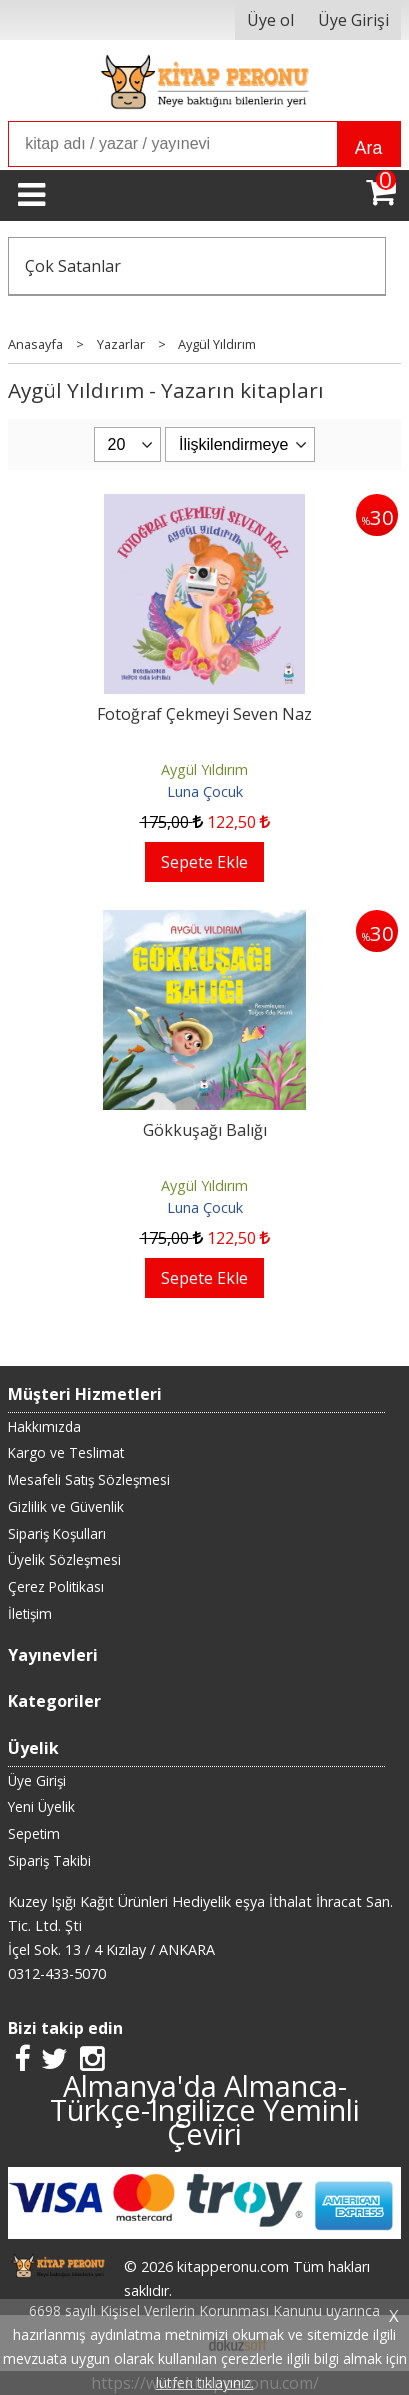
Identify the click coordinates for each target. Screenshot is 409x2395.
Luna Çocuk (205, 791)
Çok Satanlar (73, 266)
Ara (368, 148)
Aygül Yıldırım (204, 769)
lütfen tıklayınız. (205, 2382)
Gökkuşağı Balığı (205, 1130)
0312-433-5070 (57, 1973)
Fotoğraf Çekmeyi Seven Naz (204, 714)
